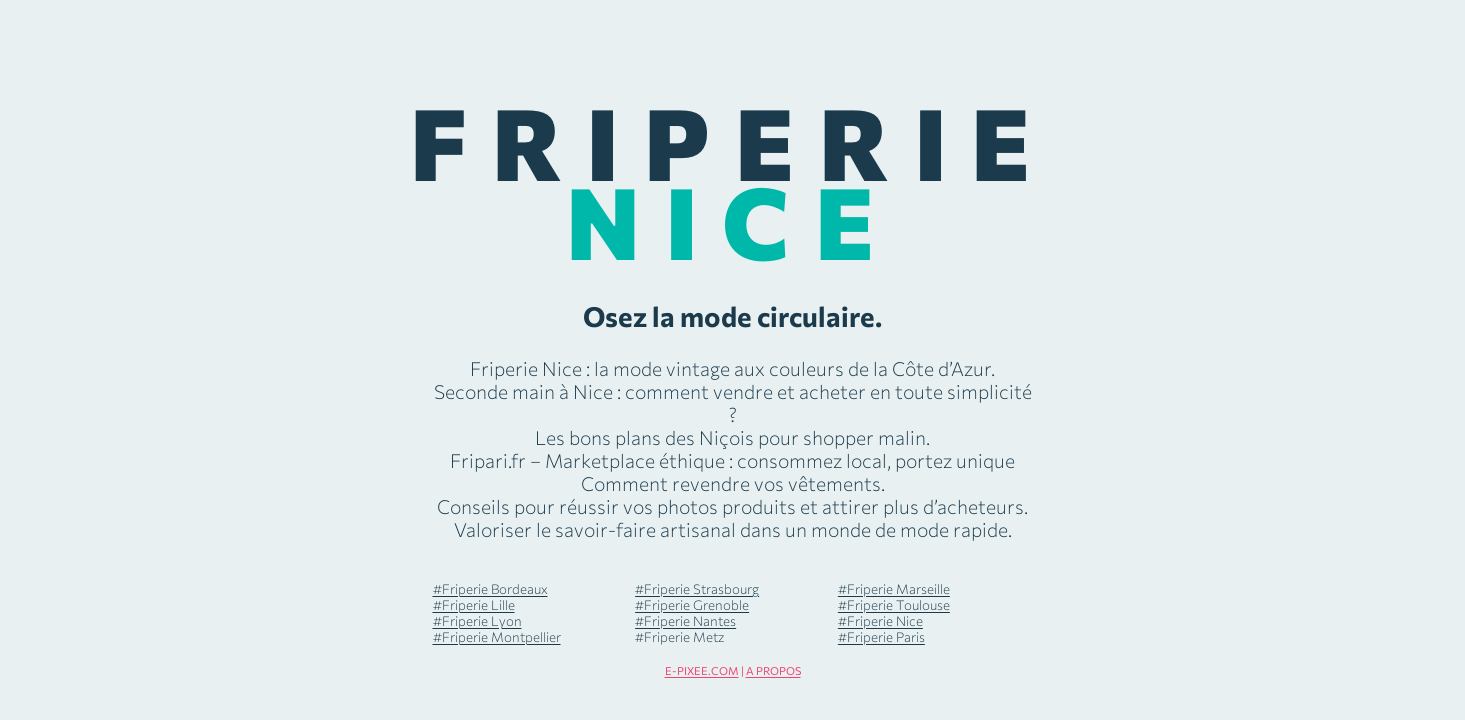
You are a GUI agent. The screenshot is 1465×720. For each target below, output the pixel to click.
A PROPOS (773, 670)
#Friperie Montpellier (497, 636)
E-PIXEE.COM (702, 670)
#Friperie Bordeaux (490, 588)
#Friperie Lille (474, 604)
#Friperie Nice (880, 620)
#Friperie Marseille (894, 588)
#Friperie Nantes (685, 620)
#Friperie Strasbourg (697, 588)
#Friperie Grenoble (692, 604)
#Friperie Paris (881, 636)
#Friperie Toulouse (894, 604)
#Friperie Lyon (477, 620)
